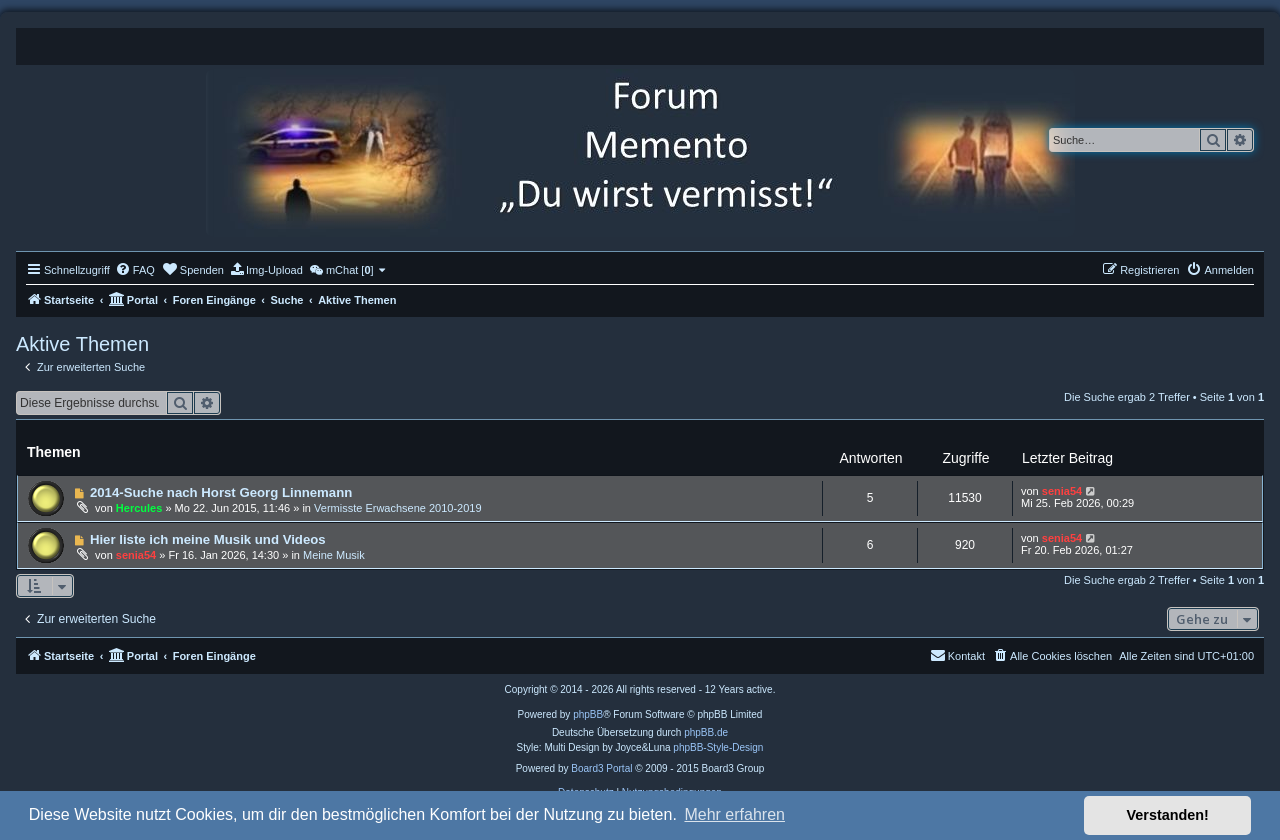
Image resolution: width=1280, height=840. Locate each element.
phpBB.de (706, 732)
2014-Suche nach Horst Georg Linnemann (221, 492)
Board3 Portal (601, 768)
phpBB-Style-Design (718, 747)
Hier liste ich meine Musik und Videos (208, 539)
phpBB (588, 714)
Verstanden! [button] (1168, 815)
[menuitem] (135, 270)
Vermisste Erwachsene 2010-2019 (398, 508)
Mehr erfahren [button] (734, 814)
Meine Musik (334, 555)
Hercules (139, 508)
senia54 (1062, 491)
